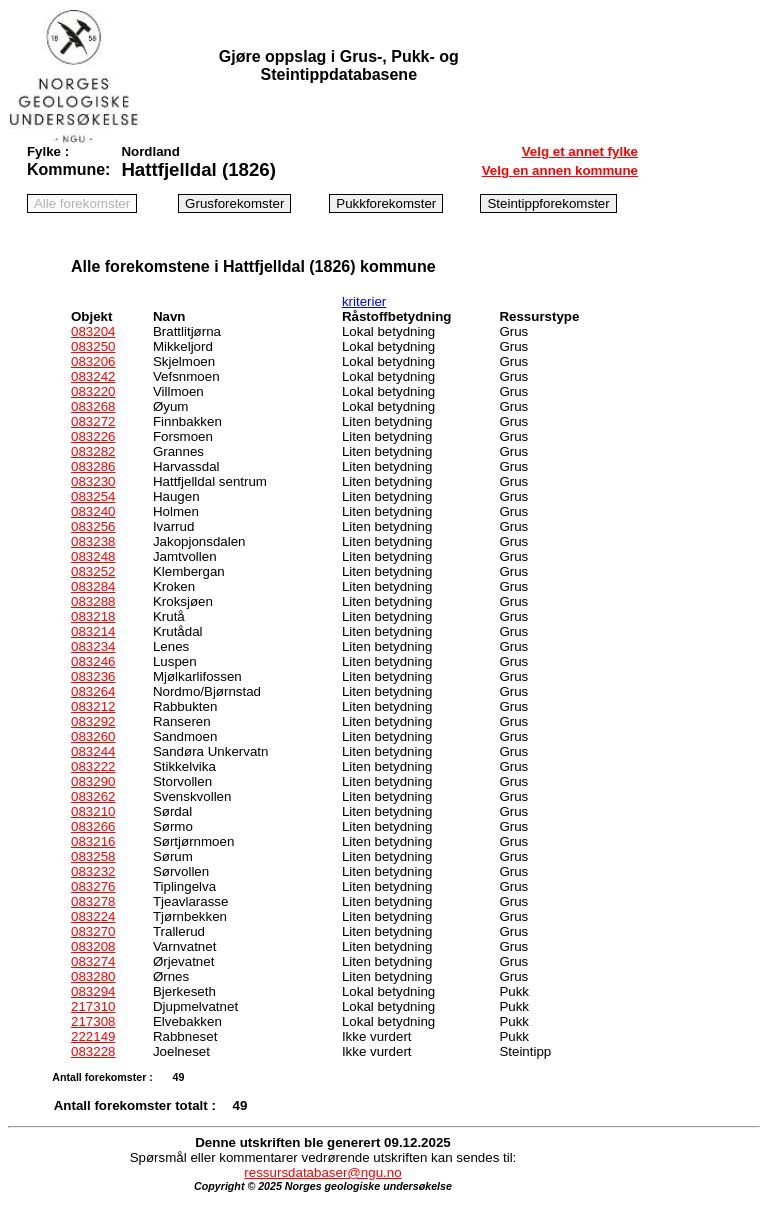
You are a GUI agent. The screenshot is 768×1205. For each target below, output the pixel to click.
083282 (93, 451)
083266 (93, 826)
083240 (93, 511)
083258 (93, 856)
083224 (93, 916)
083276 (93, 886)
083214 (93, 631)
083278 (93, 901)
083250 (93, 346)
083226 (93, 436)
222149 (93, 1036)
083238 (93, 541)
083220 (93, 391)
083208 (93, 946)
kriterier (364, 301)
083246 (93, 661)
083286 (93, 466)
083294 (93, 991)
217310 (93, 1006)
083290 (93, 781)
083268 (93, 406)
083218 (93, 616)
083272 (93, 421)
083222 (93, 766)
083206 (93, 361)
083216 (93, 841)
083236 (93, 676)
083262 (93, 796)
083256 (93, 526)
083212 (93, 706)
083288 (93, 601)
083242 (93, 376)
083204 (93, 331)
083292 (93, 721)
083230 (93, 481)
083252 (93, 571)
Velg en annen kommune (560, 170)
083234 (93, 646)
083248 (93, 556)
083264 (93, 691)
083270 (93, 931)
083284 (93, 586)
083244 (93, 751)
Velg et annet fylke (580, 151)
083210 (93, 811)
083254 (93, 496)
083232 (93, 871)
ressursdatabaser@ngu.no (322, 1172)
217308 (93, 1021)
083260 (93, 736)
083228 (93, 1051)
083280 (93, 976)
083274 (93, 961)
